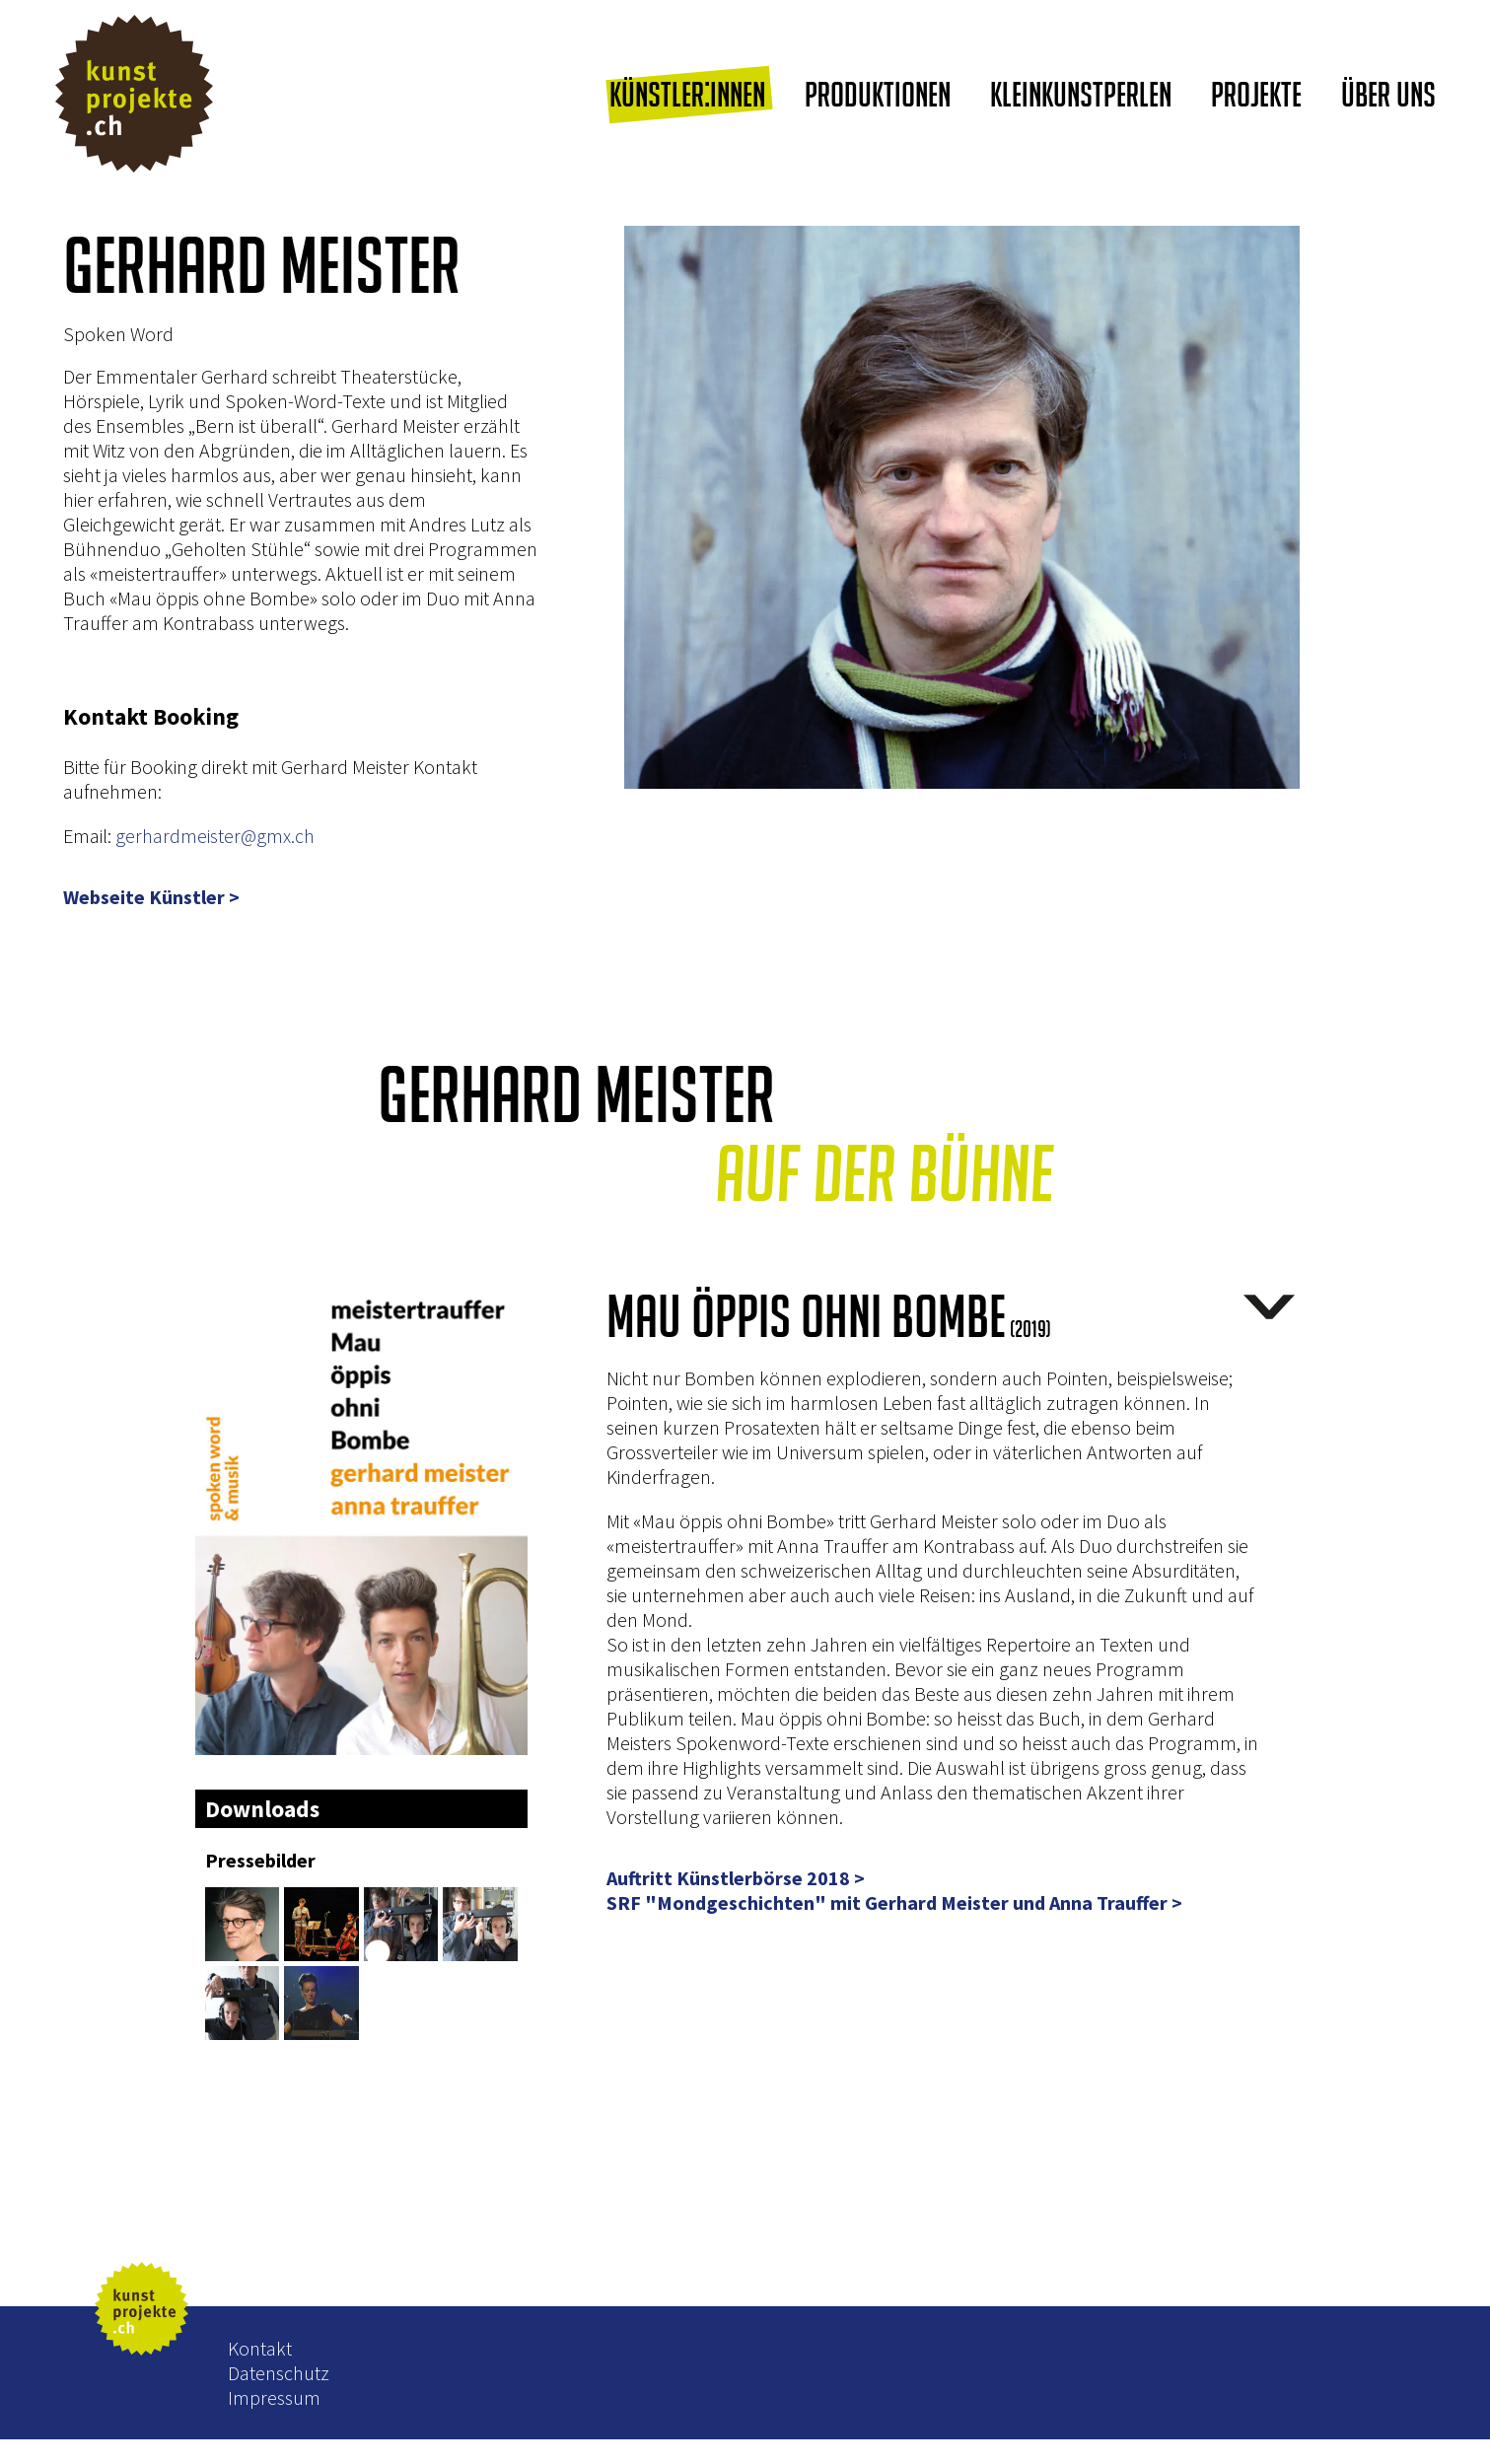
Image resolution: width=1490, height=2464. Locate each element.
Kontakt (260, 2348)
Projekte (1256, 94)
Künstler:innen (687, 94)
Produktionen (878, 94)
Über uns (1388, 94)
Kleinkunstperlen (1080, 94)
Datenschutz (278, 2372)
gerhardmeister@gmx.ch (215, 835)
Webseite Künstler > (151, 897)
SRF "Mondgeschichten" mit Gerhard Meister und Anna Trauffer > (894, 1903)
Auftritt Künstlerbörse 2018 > (735, 1878)
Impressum (274, 2397)
